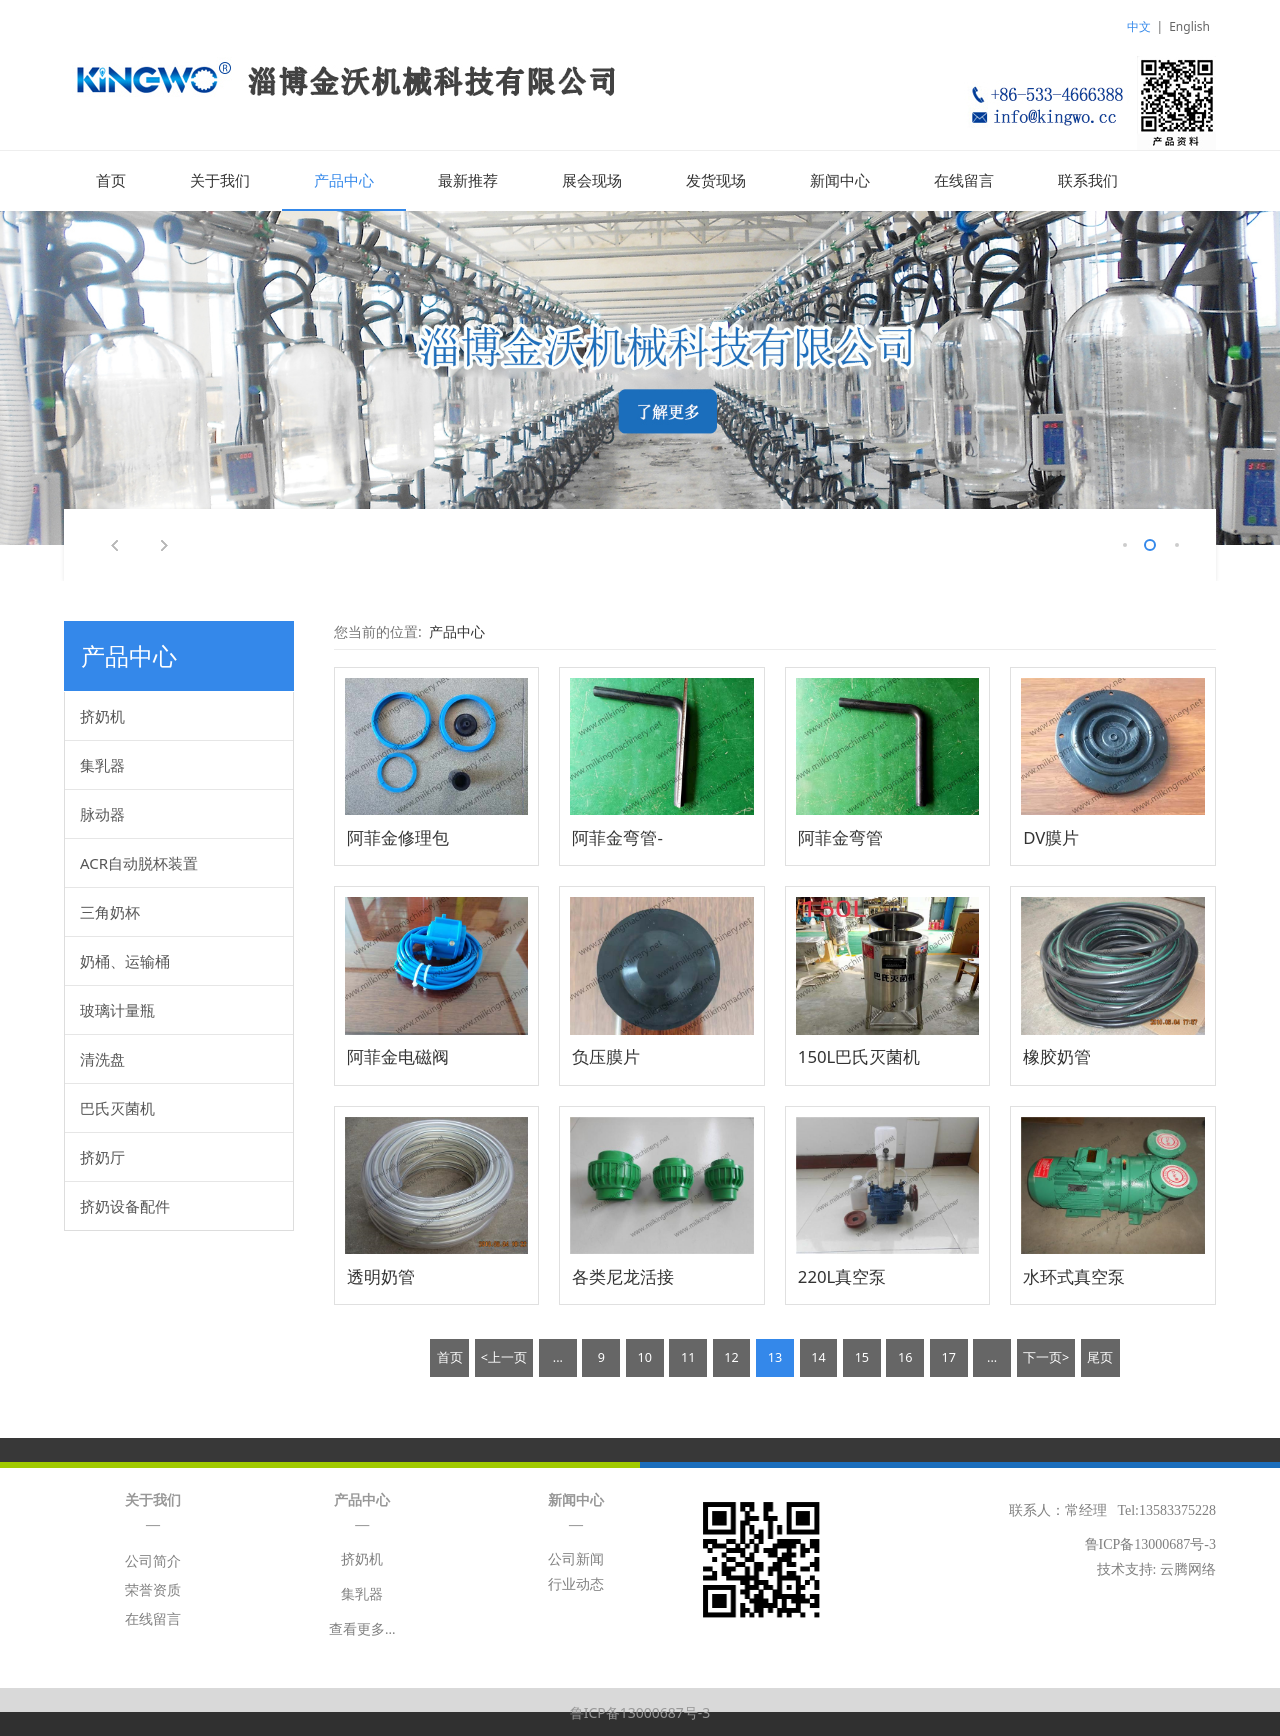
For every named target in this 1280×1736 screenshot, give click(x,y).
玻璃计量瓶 (117, 1009)
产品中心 (344, 181)
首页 (111, 181)
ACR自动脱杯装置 (139, 862)
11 (688, 1356)
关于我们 (220, 181)
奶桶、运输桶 (125, 960)
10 (645, 1356)
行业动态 (576, 1583)
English (1189, 26)
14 (818, 1356)
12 (731, 1356)
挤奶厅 (102, 1156)
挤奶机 (102, 715)
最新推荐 (468, 181)
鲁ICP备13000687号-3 (640, 1711)
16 (905, 1356)
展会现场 (592, 181)
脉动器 (102, 813)
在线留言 (964, 181)
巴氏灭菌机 (117, 1107)
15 (862, 1356)
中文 (1139, 26)
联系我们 (1088, 181)
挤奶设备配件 (125, 1205)
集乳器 (102, 764)
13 (775, 1356)
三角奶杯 (110, 911)
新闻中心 (840, 181)
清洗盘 (102, 1058)
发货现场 (716, 181)
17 (948, 1356)
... (558, 1356)
